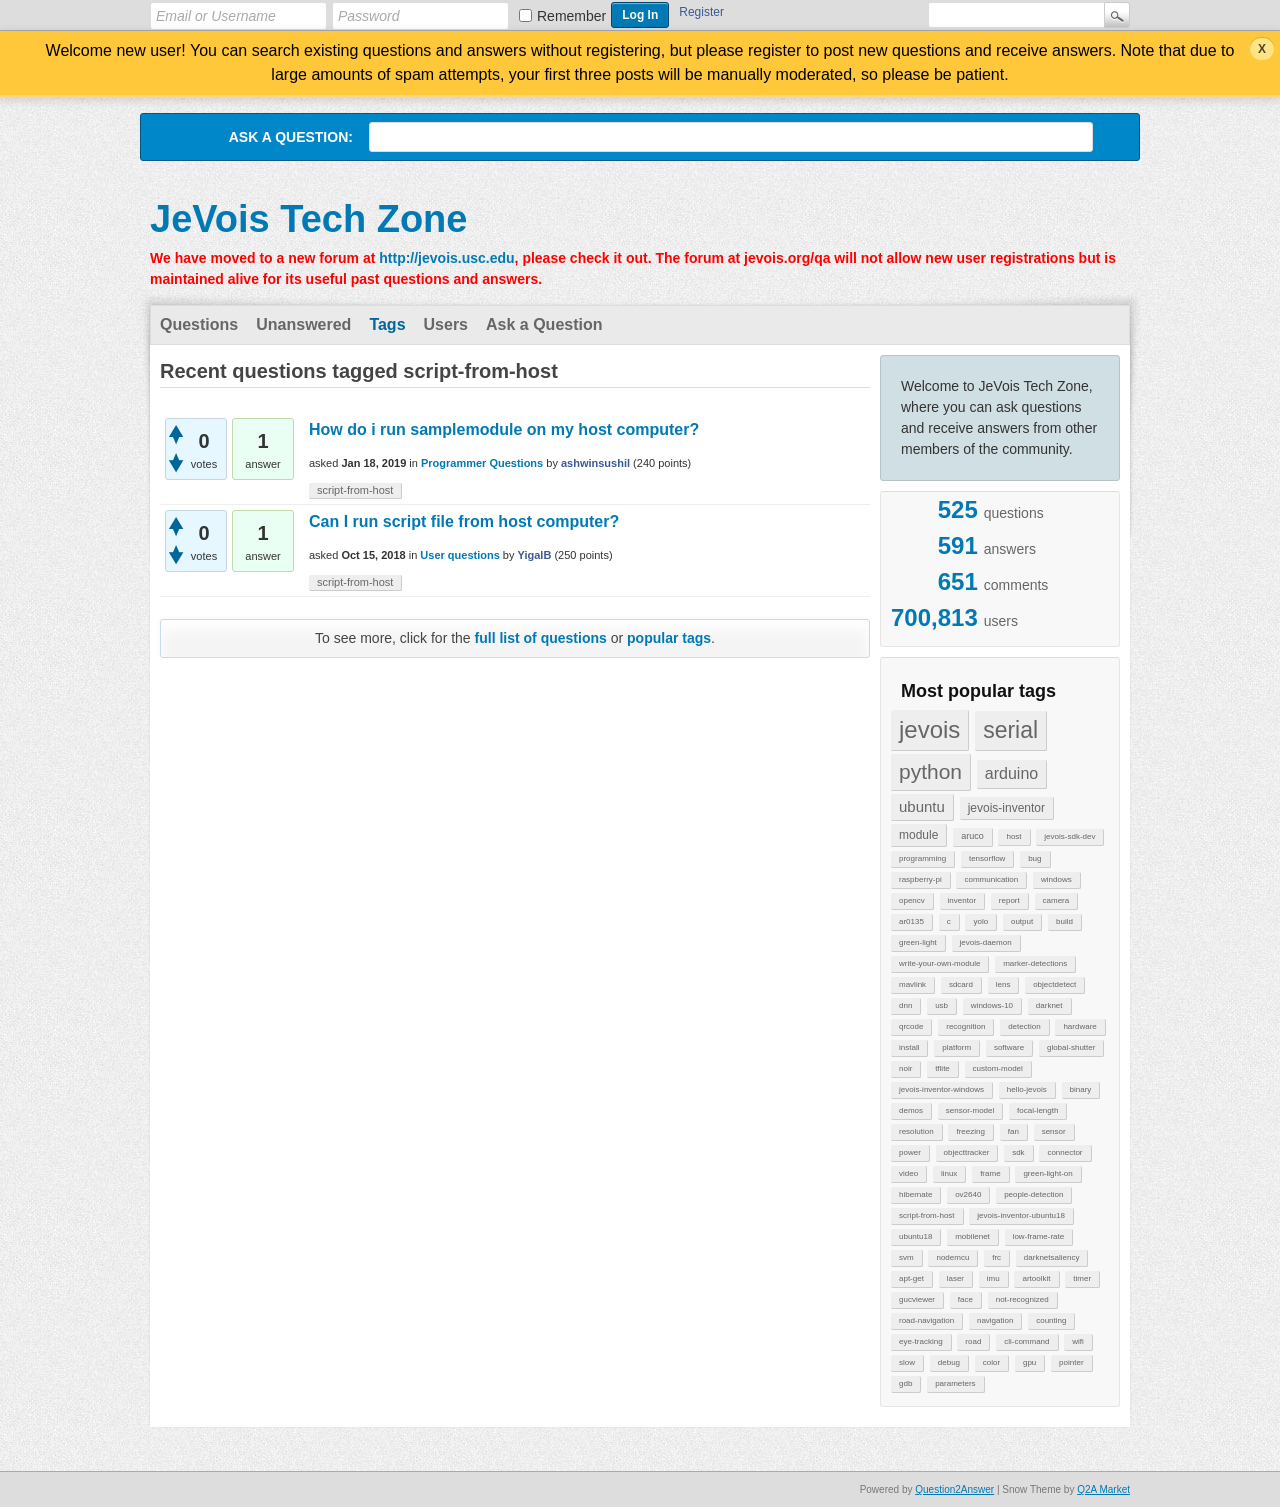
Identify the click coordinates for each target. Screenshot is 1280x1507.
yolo (980, 921)
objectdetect (1054, 984)
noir (905, 1068)
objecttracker (967, 1152)
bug (1034, 858)
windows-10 (992, 1005)
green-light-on (1047, 1173)
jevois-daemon (986, 942)
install (909, 1047)
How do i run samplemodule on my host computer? (504, 429)
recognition (965, 1026)
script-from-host (927, 1215)
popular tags (669, 638)
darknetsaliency (1052, 1257)
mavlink (912, 984)
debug (949, 1362)
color (991, 1362)
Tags (387, 324)
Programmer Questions (482, 463)
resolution (916, 1131)
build (1064, 921)
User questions (459, 555)
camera (1056, 900)
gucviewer (917, 1299)
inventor (962, 900)
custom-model (998, 1068)
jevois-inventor (1006, 808)
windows (1056, 879)
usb (941, 1005)
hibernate (915, 1194)
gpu (1029, 1362)
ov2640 (968, 1194)
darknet (1049, 1005)
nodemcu (952, 1257)
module (918, 835)
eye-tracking (921, 1341)
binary (1081, 1089)
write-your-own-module (939, 963)
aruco (972, 836)
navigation (995, 1320)
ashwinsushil (595, 463)
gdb (905, 1383)
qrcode (911, 1026)
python (930, 771)
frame (990, 1173)
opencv (912, 900)
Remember (571, 16)
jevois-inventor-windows (941, 1089)
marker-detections (1035, 963)
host (1013, 836)
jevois (929, 729)
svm (906, 1257)
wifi (1078, 1341)
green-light (918, 942)
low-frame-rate (1039, 1236)
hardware (1079, 1026)
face (965, 1299)
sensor (1054, 1131)
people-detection (1033, 1194)
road (973, 1341)
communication (991, 879)
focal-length (1037, 1110)
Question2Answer (954, 1489)
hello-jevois (1027, 1089)
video (908, 1173)
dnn (905, 1005)
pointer (1071, 1362)
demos (911, 1110)
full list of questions (541, 638)
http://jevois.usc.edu (446, 258)
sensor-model (970, 1110)
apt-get (911, 1278)
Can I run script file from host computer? (464, 521)
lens (1003, 984)
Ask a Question (544, 324)
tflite (942, 1068)
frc (996, 1257)
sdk (1018, 1152)
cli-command (1026, 1341)
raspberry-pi (920, 879)
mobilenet (972, 1236)
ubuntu (922, 806)
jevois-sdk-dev (1069, 836)
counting (1051, 1320)
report (1009, 900)
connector (1064, 1152)
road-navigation (926, 1320)
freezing (970, 1131)
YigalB (535, 555)
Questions (199, 324)
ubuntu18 (915, 1236)
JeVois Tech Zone (308, 219)
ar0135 (911, 921)
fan (1013, 1131)
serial (1010, 730)
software (1009, 1047)
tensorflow (987, 858)
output (1022, 921)
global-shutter (1071, 1047)
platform (956, 1047)
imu (993, 1278)
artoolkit (1036, 1278)
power (910, 1152)
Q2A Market (1103, 1489)
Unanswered (303, 324)
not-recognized (1022, 1299)
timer (1082, 1278)
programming (922, 858)
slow (907, 1362)
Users (446, 324)
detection (1024, 1026)
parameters (955, 1383)
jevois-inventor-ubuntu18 (1021, 1215)
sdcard (961, 984)
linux (949, 1173)
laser (955, 1278)
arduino (1011, 773)
